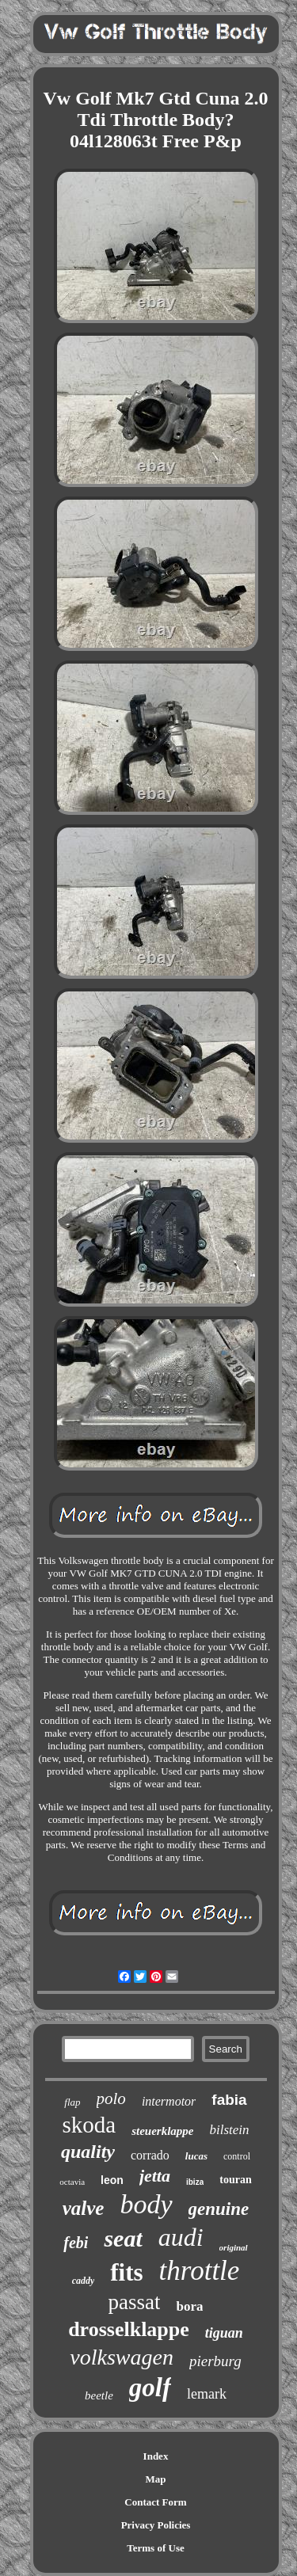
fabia (228, 2099)
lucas (196, 2156)
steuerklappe (162, 2131)
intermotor (169, 2101)
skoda (89, 2124)
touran (235, 2180)
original (233, 2247)
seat (123, 2238)
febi (75, 2242)
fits (126, 2272)
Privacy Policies (156, 2525)
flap (72, 2102)
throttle (199, 2270)
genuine (218, 2209)
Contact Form (155, 2502)
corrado (150, 2155)
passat (135, 2302)
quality (88, 2151)
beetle (99, 2395)
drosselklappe (128, 2329)
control (236, 2156)
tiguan (224, 2333)
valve (84, 2208)
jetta (154, 2176)
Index (156, 2456)
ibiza (195, 2182)
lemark (207, 2394)
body (146, 2204)
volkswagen (121, 2357)
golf (150, 2387)
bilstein (229, 2129)
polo (111, 2098)
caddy (83, 2280)
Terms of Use (155, 2548)
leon (112, 2180)
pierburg (215, 2361)
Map (156, 2479)
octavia (72, 2181)
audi (181, 2237)
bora (189, 2306)
